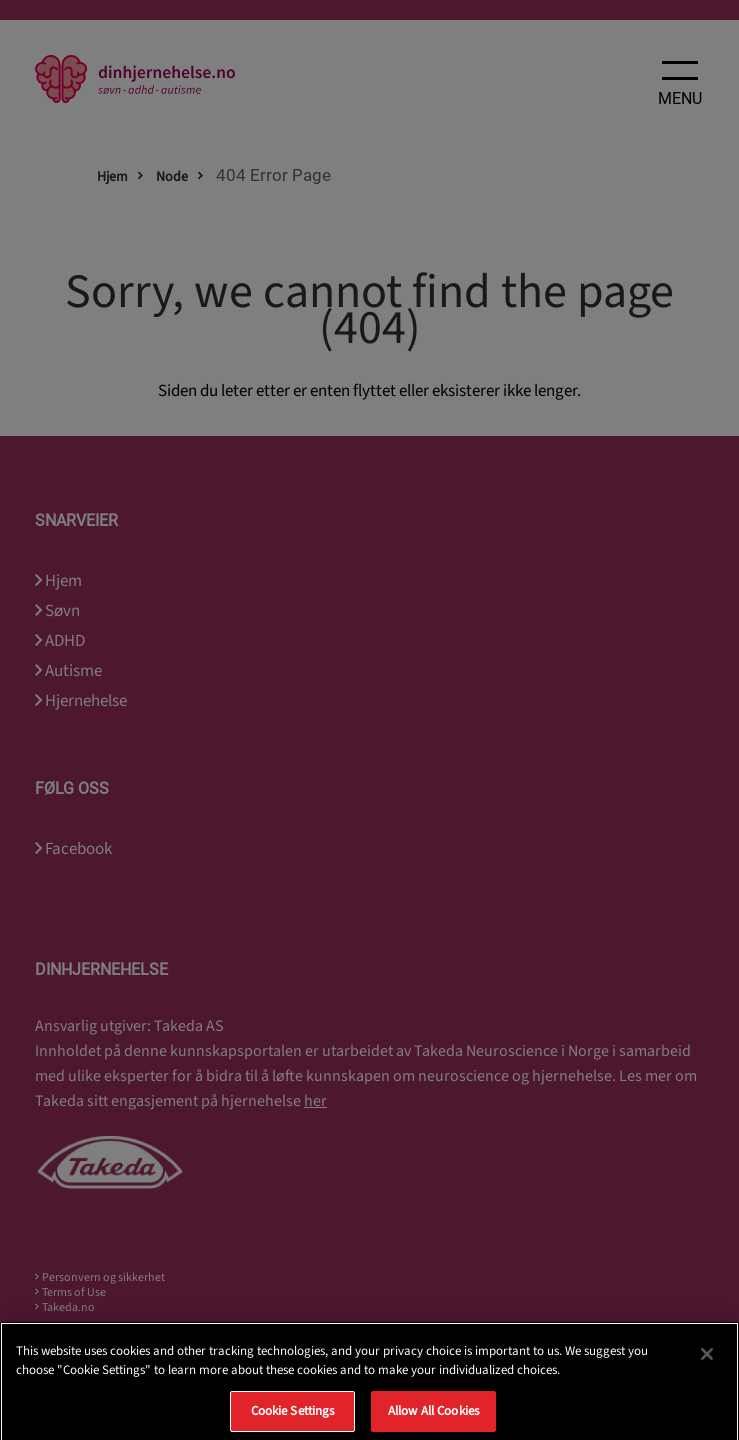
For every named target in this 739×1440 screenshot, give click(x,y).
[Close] (707, 1361)
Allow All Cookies (433, 1418)
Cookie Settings (293, 1418)
